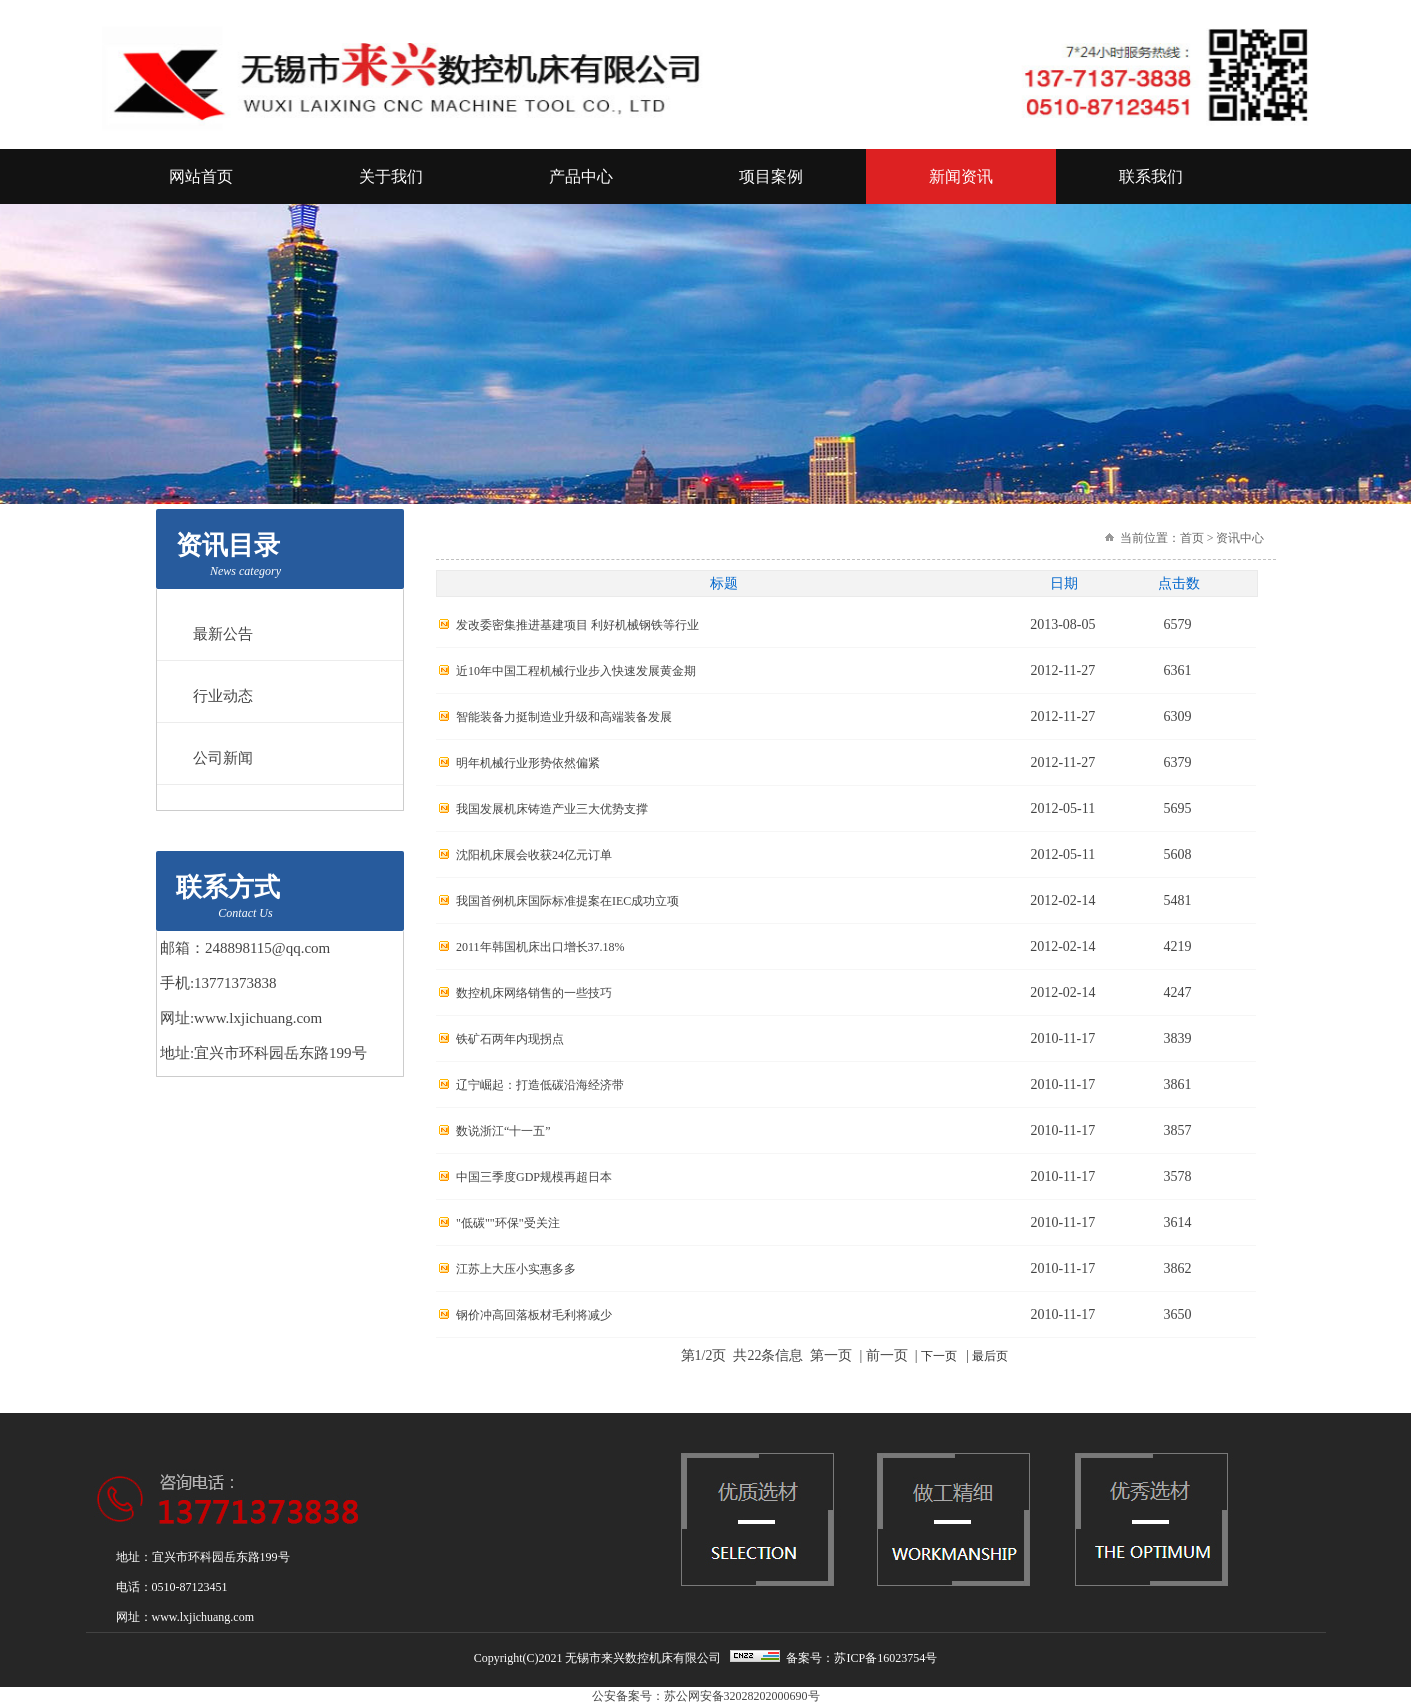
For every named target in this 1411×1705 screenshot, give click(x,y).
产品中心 (581, 176)
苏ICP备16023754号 (885, 1658)
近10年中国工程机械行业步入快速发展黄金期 (576, 671)
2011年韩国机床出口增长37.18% (540, 947)
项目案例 (771, 176)
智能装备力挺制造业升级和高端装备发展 (564, 717)
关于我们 (391, 176)
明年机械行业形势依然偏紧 (528, 763)
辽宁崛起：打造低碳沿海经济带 (540, 1085)
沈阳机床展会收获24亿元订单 (534, 855)
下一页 (939, 1356)
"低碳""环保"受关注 (508, 1223)
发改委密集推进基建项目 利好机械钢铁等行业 (577, 625)
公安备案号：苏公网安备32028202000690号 (706, 1696)
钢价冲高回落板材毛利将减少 (534, 1315)
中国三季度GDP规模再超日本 (534, 1177)
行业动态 (223, 696)
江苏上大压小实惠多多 (516, 1269)
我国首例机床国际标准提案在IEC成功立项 (567, 901)
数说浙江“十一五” (503, 1131)
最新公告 (223, 634)
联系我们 (1151, 176)
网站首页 (201, 176)
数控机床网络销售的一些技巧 (534, 993)
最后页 (990, 1356)
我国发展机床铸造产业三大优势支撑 (552, 809)
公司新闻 (223, 758)
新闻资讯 (961, 176)
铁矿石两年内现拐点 (510, 1039)
